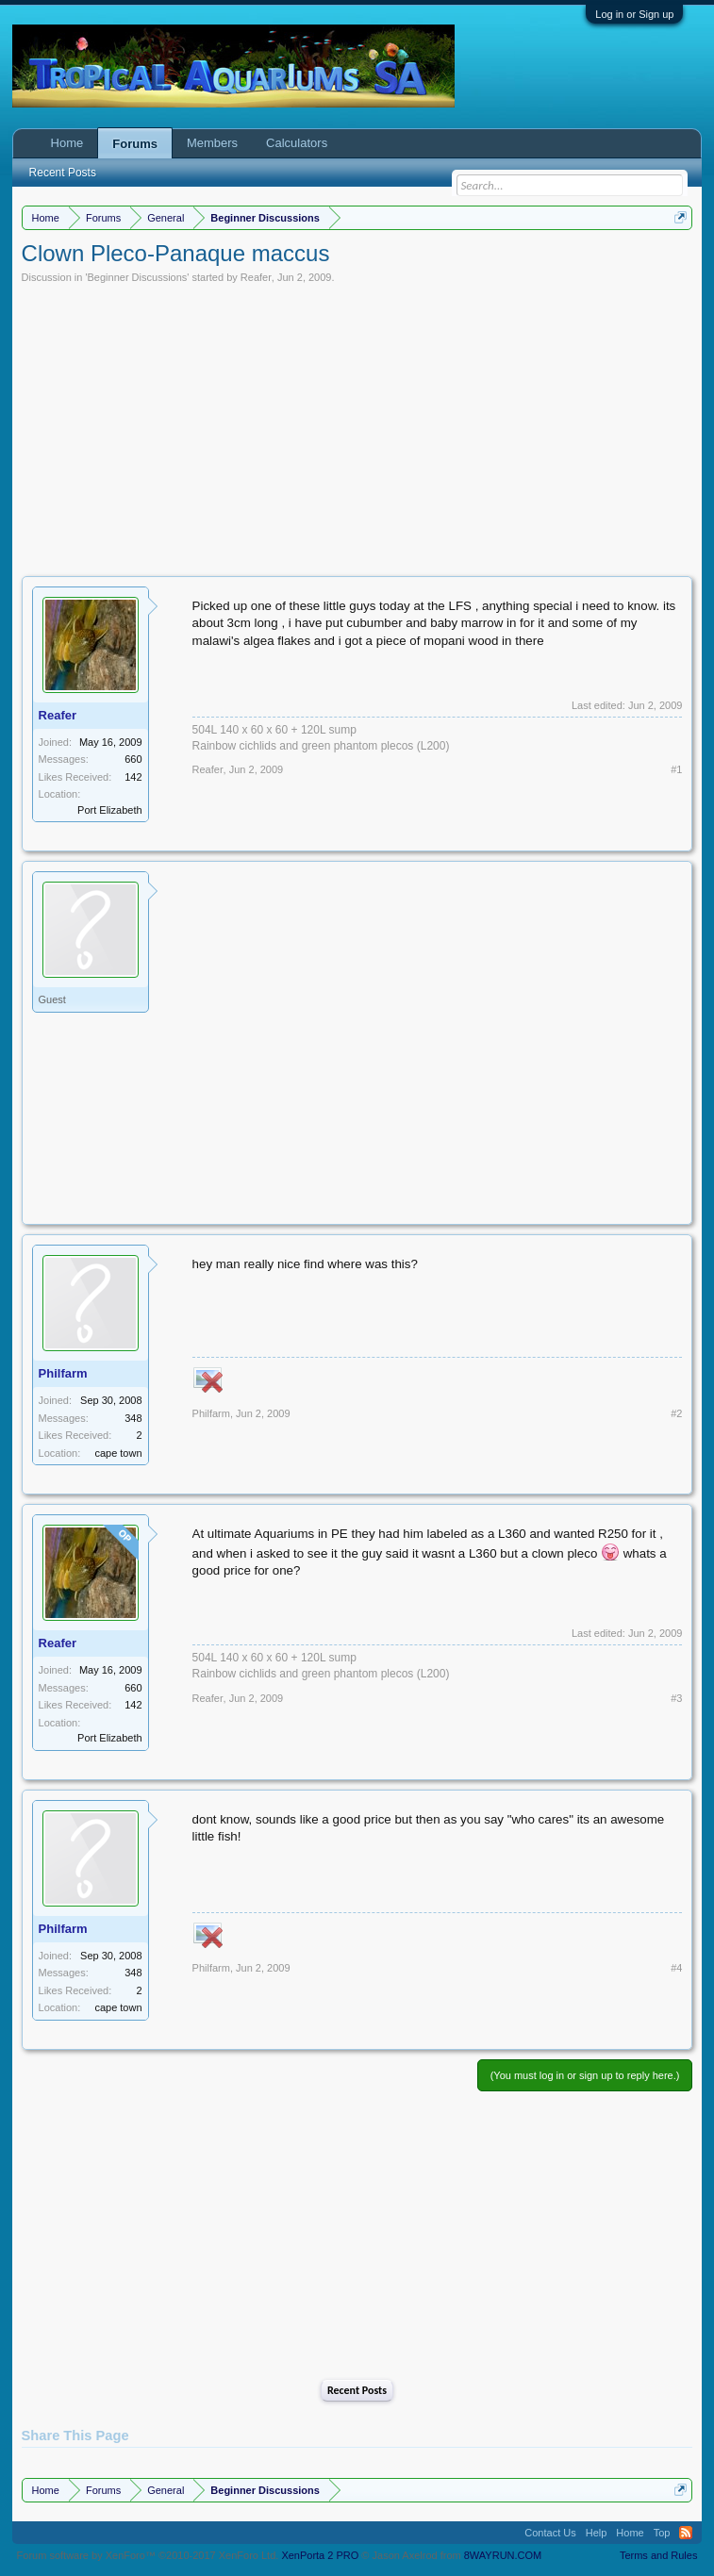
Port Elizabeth (109, 810)
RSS (685, 2532)
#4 (676, 1967)
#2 (676, 1413)
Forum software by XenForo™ (148, 2555)
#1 (676, 769)
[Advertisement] (357, 425)
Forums (135, 144)
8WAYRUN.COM (503, 2555)
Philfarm (63, 1373)
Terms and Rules (659, 2555)
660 (133, 759)
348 (133, 1418)
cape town (117, 1453)
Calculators (296, 143)
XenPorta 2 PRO (319, 2555)
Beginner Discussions (138, 277)
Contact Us (549, 2532)
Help (596, 2532)
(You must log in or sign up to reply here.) (585, 2075)
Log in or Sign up (634, 14)
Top (662, 2532)
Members (212, 143)
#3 (676, 1698)
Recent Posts (357, 2390)
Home (67, 143)
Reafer (256, 277)
